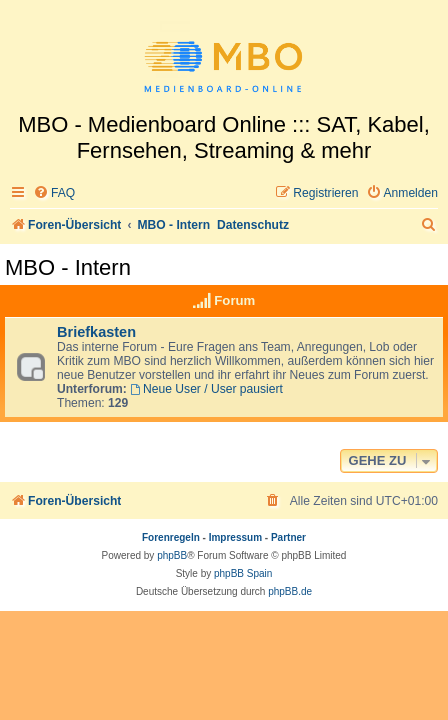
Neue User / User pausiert (206, 389)
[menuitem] (54, 193)
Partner (288, 537)
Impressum (235, 537)
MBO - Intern (68, 267)
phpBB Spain (243, 573)
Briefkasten (96, 332)
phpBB (172, 555)
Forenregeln (171, 537)
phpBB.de (290, 591)
